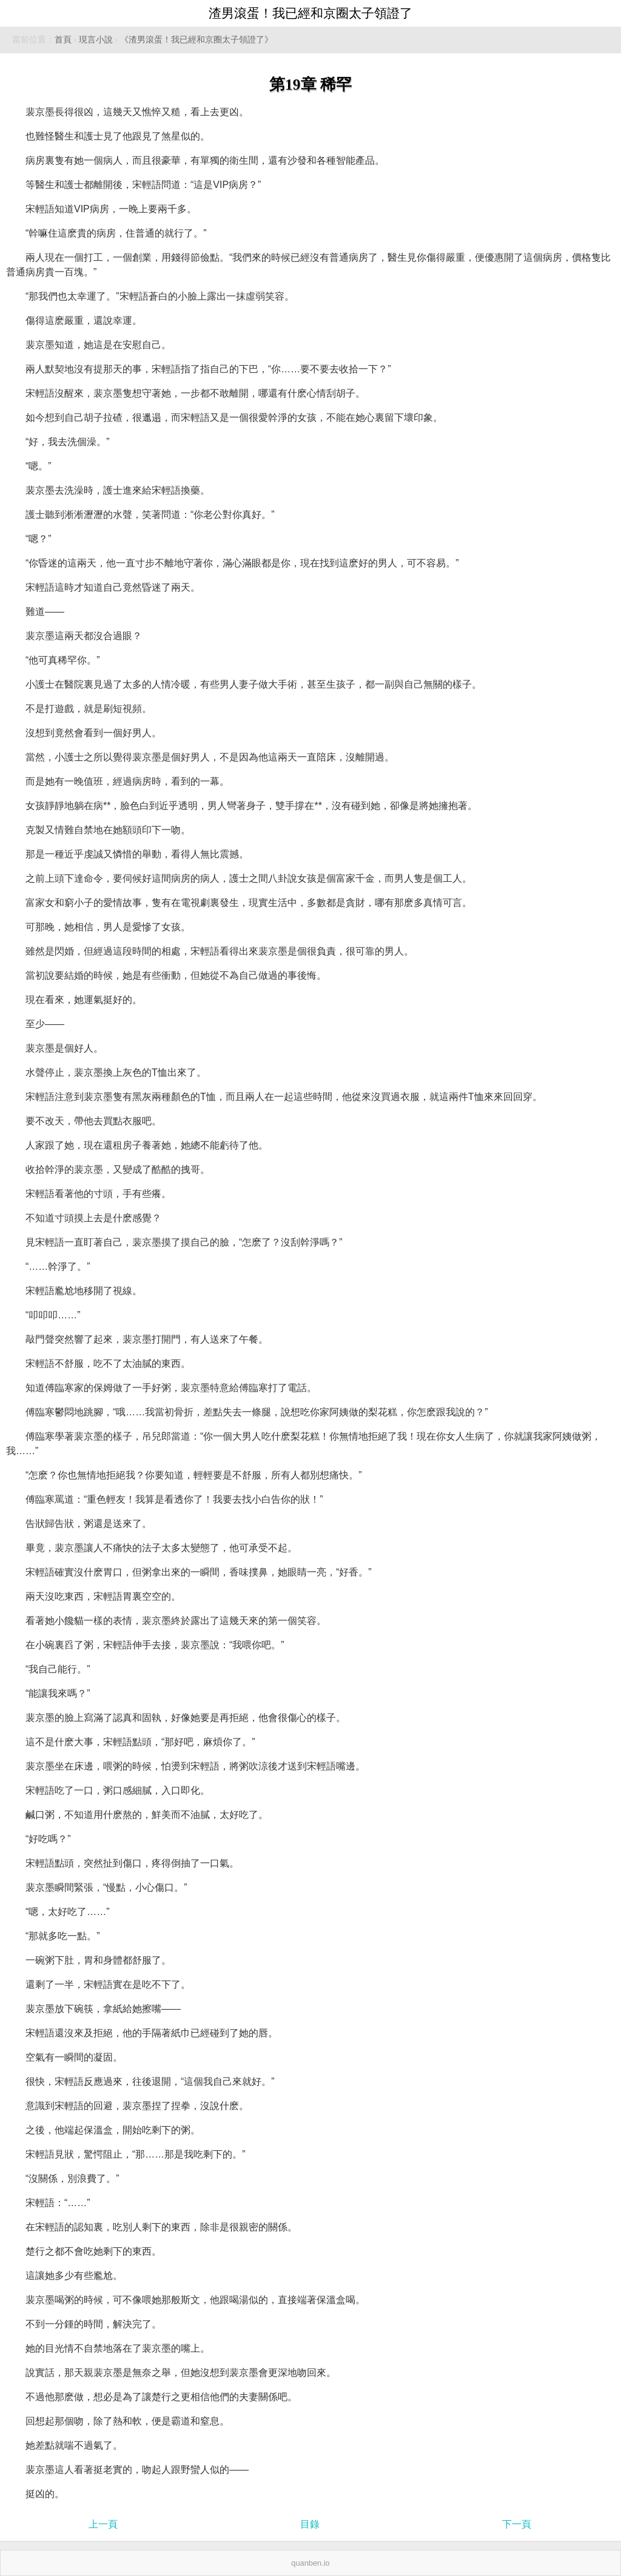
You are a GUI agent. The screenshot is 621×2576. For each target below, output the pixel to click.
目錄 (310, 2524)
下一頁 (516, 2524)
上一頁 (103, 2524)
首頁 (63, 39)
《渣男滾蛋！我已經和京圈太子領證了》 (196, 39)
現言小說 (96, 39)
